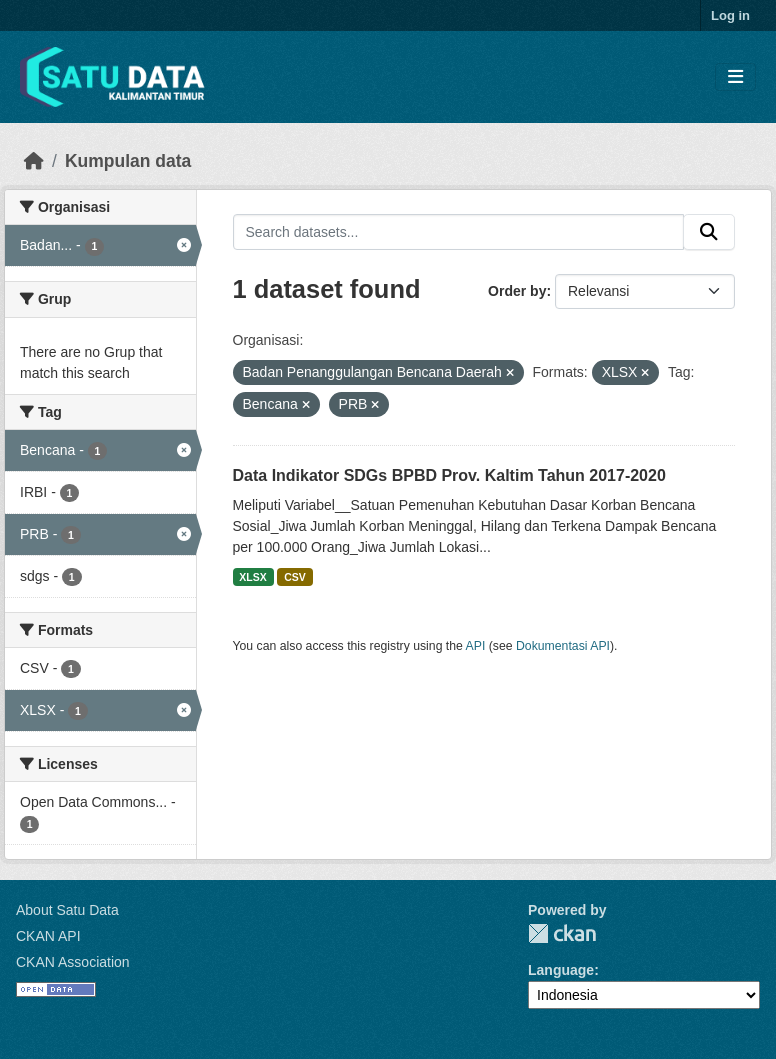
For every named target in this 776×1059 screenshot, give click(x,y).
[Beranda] (34, 161)
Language (561, 970)
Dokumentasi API (563, 646)
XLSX (252, 577)
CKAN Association (73, 962)
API (476, 646)
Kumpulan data (128, 161)
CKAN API (48, 936)
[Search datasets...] (459, 232)
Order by (517, 291)
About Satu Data (67, 910)
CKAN (562, 933)
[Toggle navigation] (735, 77)
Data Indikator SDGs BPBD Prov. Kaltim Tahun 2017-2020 (449, 475)
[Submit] (709, 232)
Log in (730, 15)
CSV (295, 577)
